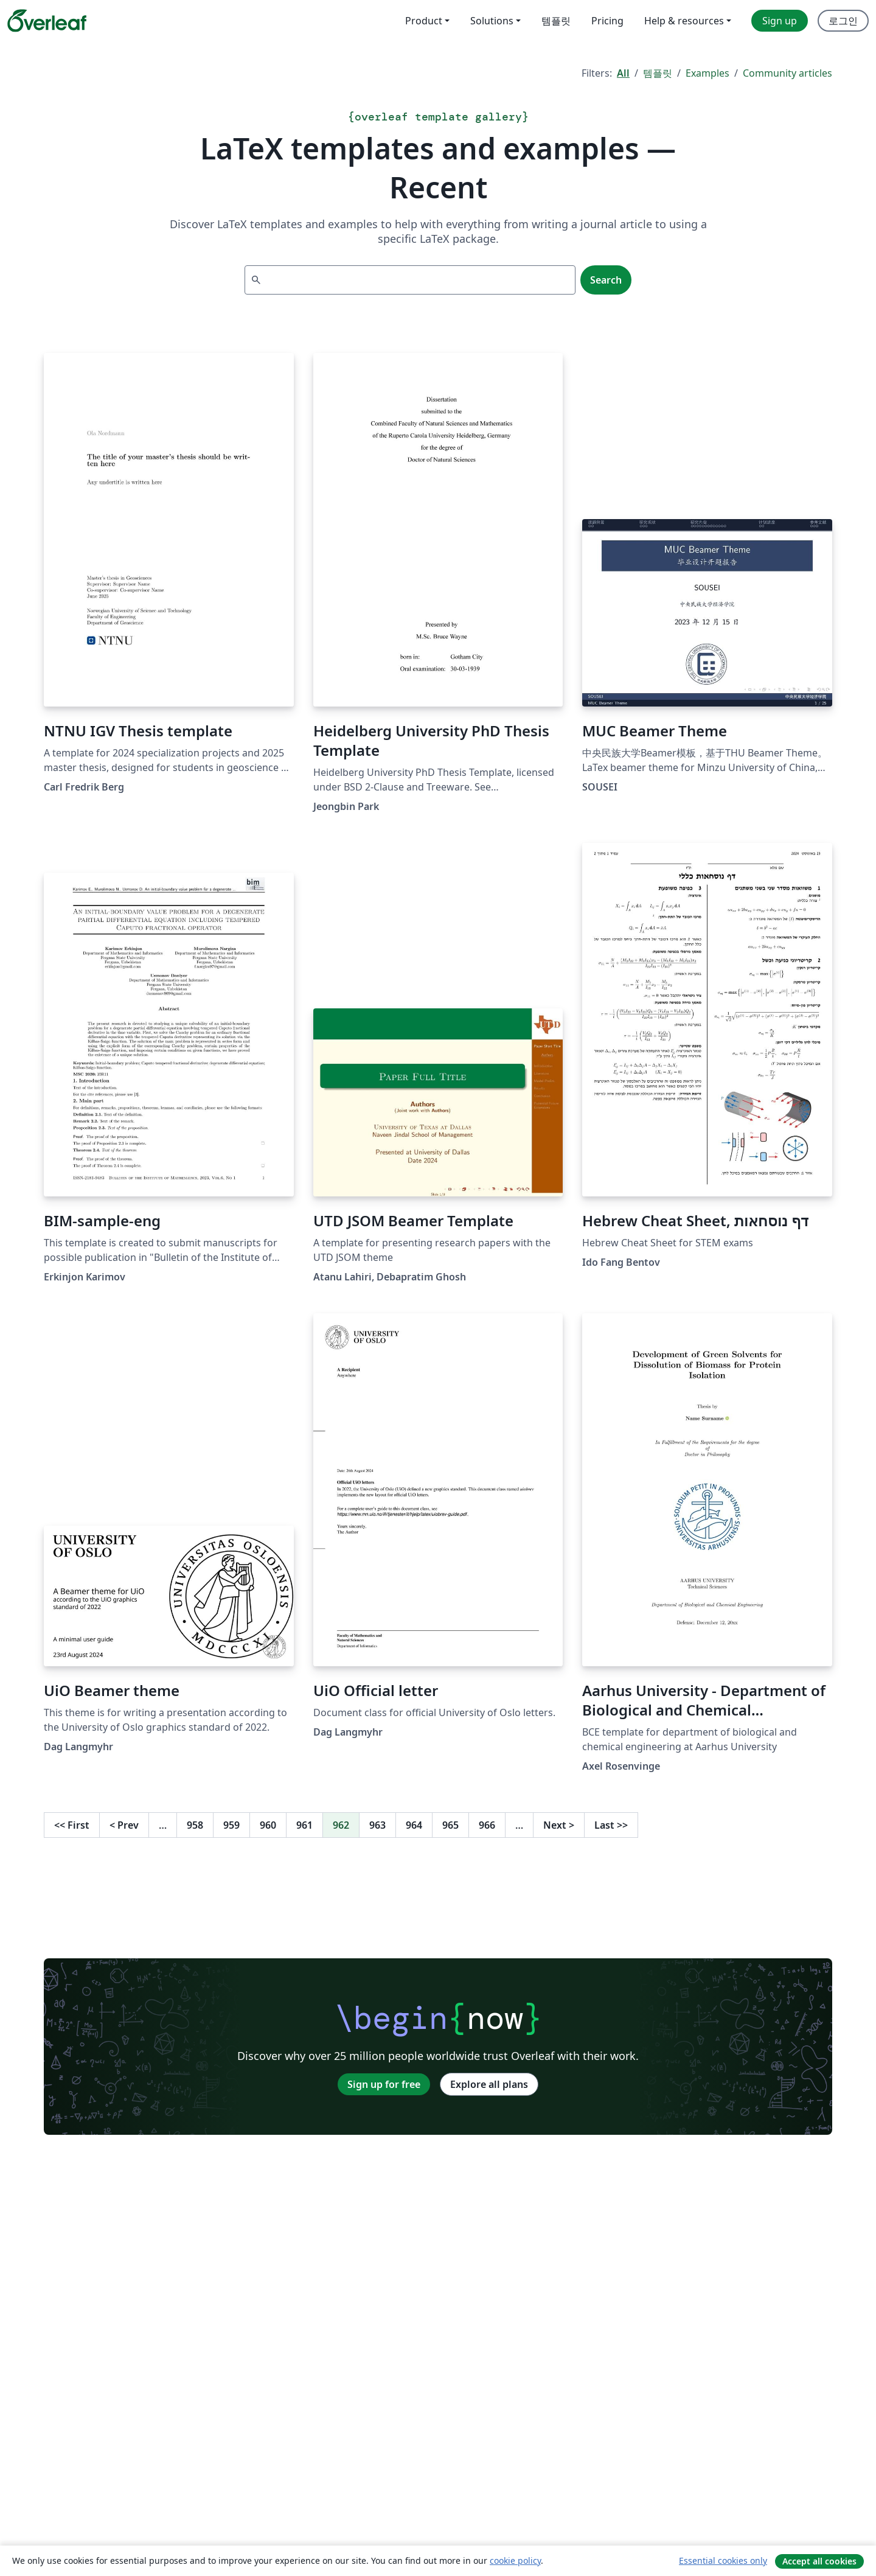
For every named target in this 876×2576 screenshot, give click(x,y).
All (623, 73)
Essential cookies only (723, 2560)
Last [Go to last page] (611, 1825)
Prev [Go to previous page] (124, 1825)
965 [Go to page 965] (450, 1825)
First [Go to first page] (71, 1825)
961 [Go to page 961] (304, 1825)
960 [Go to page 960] (268, 1825)
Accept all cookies (819, 2561)
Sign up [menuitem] (779, 20)
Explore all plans (489, 2084)
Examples (707, 73)
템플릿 (657, 73)
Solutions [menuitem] (491, 20)
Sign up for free (383, 2084)
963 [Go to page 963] (377, 1825)
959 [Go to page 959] (231, 1825)
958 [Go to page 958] (195, 1825)
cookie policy (515, 2560)
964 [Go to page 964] (414, 1825)
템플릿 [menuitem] (556, 20)
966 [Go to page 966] (487, 1825)
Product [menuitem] (423, 20)
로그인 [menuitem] (843, 20)
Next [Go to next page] (558, 1825)
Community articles (787, 73)
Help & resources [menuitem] (684, 20)
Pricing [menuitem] (607, 20)
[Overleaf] (46, 20)
